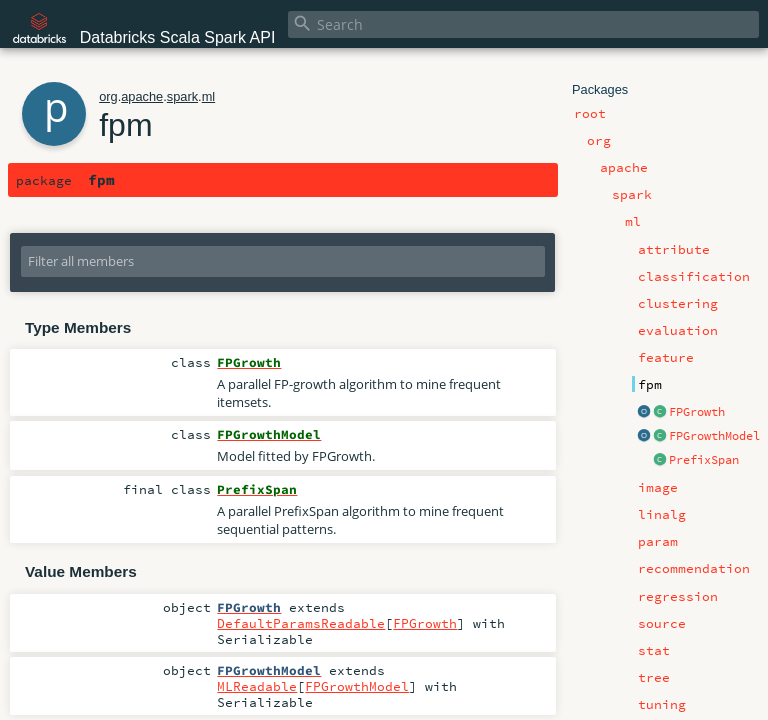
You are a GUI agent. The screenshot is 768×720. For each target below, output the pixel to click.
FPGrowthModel (714, 436)
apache (142, 96)
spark (182, 96)
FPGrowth (697, 412)
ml (209, 96)
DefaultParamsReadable (301, 623)
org (108, 96)
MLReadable (257, 686)
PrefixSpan (704, 460)
